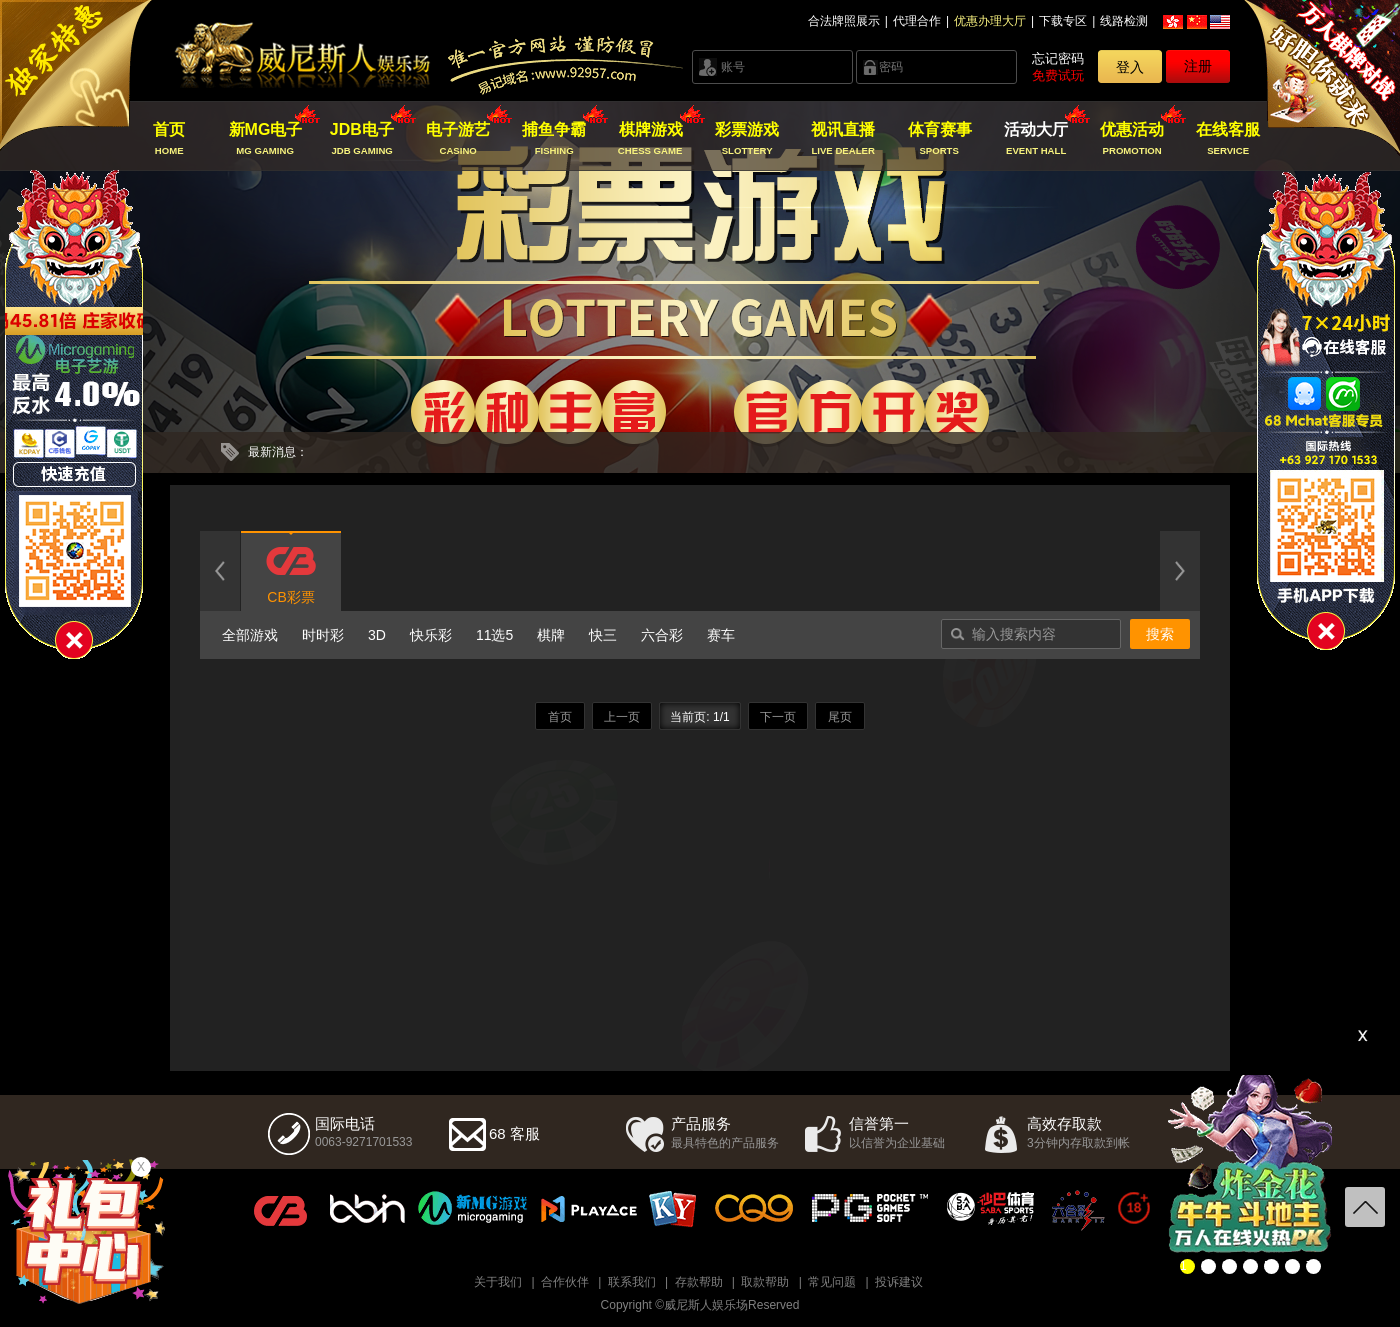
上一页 (622, 717)
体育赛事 (939, 139)
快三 (603, 635)
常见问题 (832, 1282)
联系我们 (632, 1282)
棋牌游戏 (650, 139)
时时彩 (323, 635)
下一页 (778, 717)
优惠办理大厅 (990, 21)
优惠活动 (1132, 139)
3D (377, 635)
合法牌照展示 (844, 21)
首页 (560, 717)
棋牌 (551, 635)
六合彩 (662, 635)
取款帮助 (765, 1282)
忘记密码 (1058, 58)
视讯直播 (843, 139)
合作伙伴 (565, 1282)
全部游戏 (250, 635)
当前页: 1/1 (699, 717)
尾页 (840, 717)
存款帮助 (699, 1282)
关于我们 (498, 1282)
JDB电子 (361, 139)
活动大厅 (1035, 139)
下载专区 (1063, 21)
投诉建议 (899, 1282)
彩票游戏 (746, 139)
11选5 (494, 635)
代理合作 (917, 21)
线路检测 (1124, 21)
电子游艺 (458, 139)
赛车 (721, 635)
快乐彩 (431, 635)
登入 (1130, 67)
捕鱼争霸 (554, 139)
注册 (1198, 66)
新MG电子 (265, 139)
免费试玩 (1058, 75)
